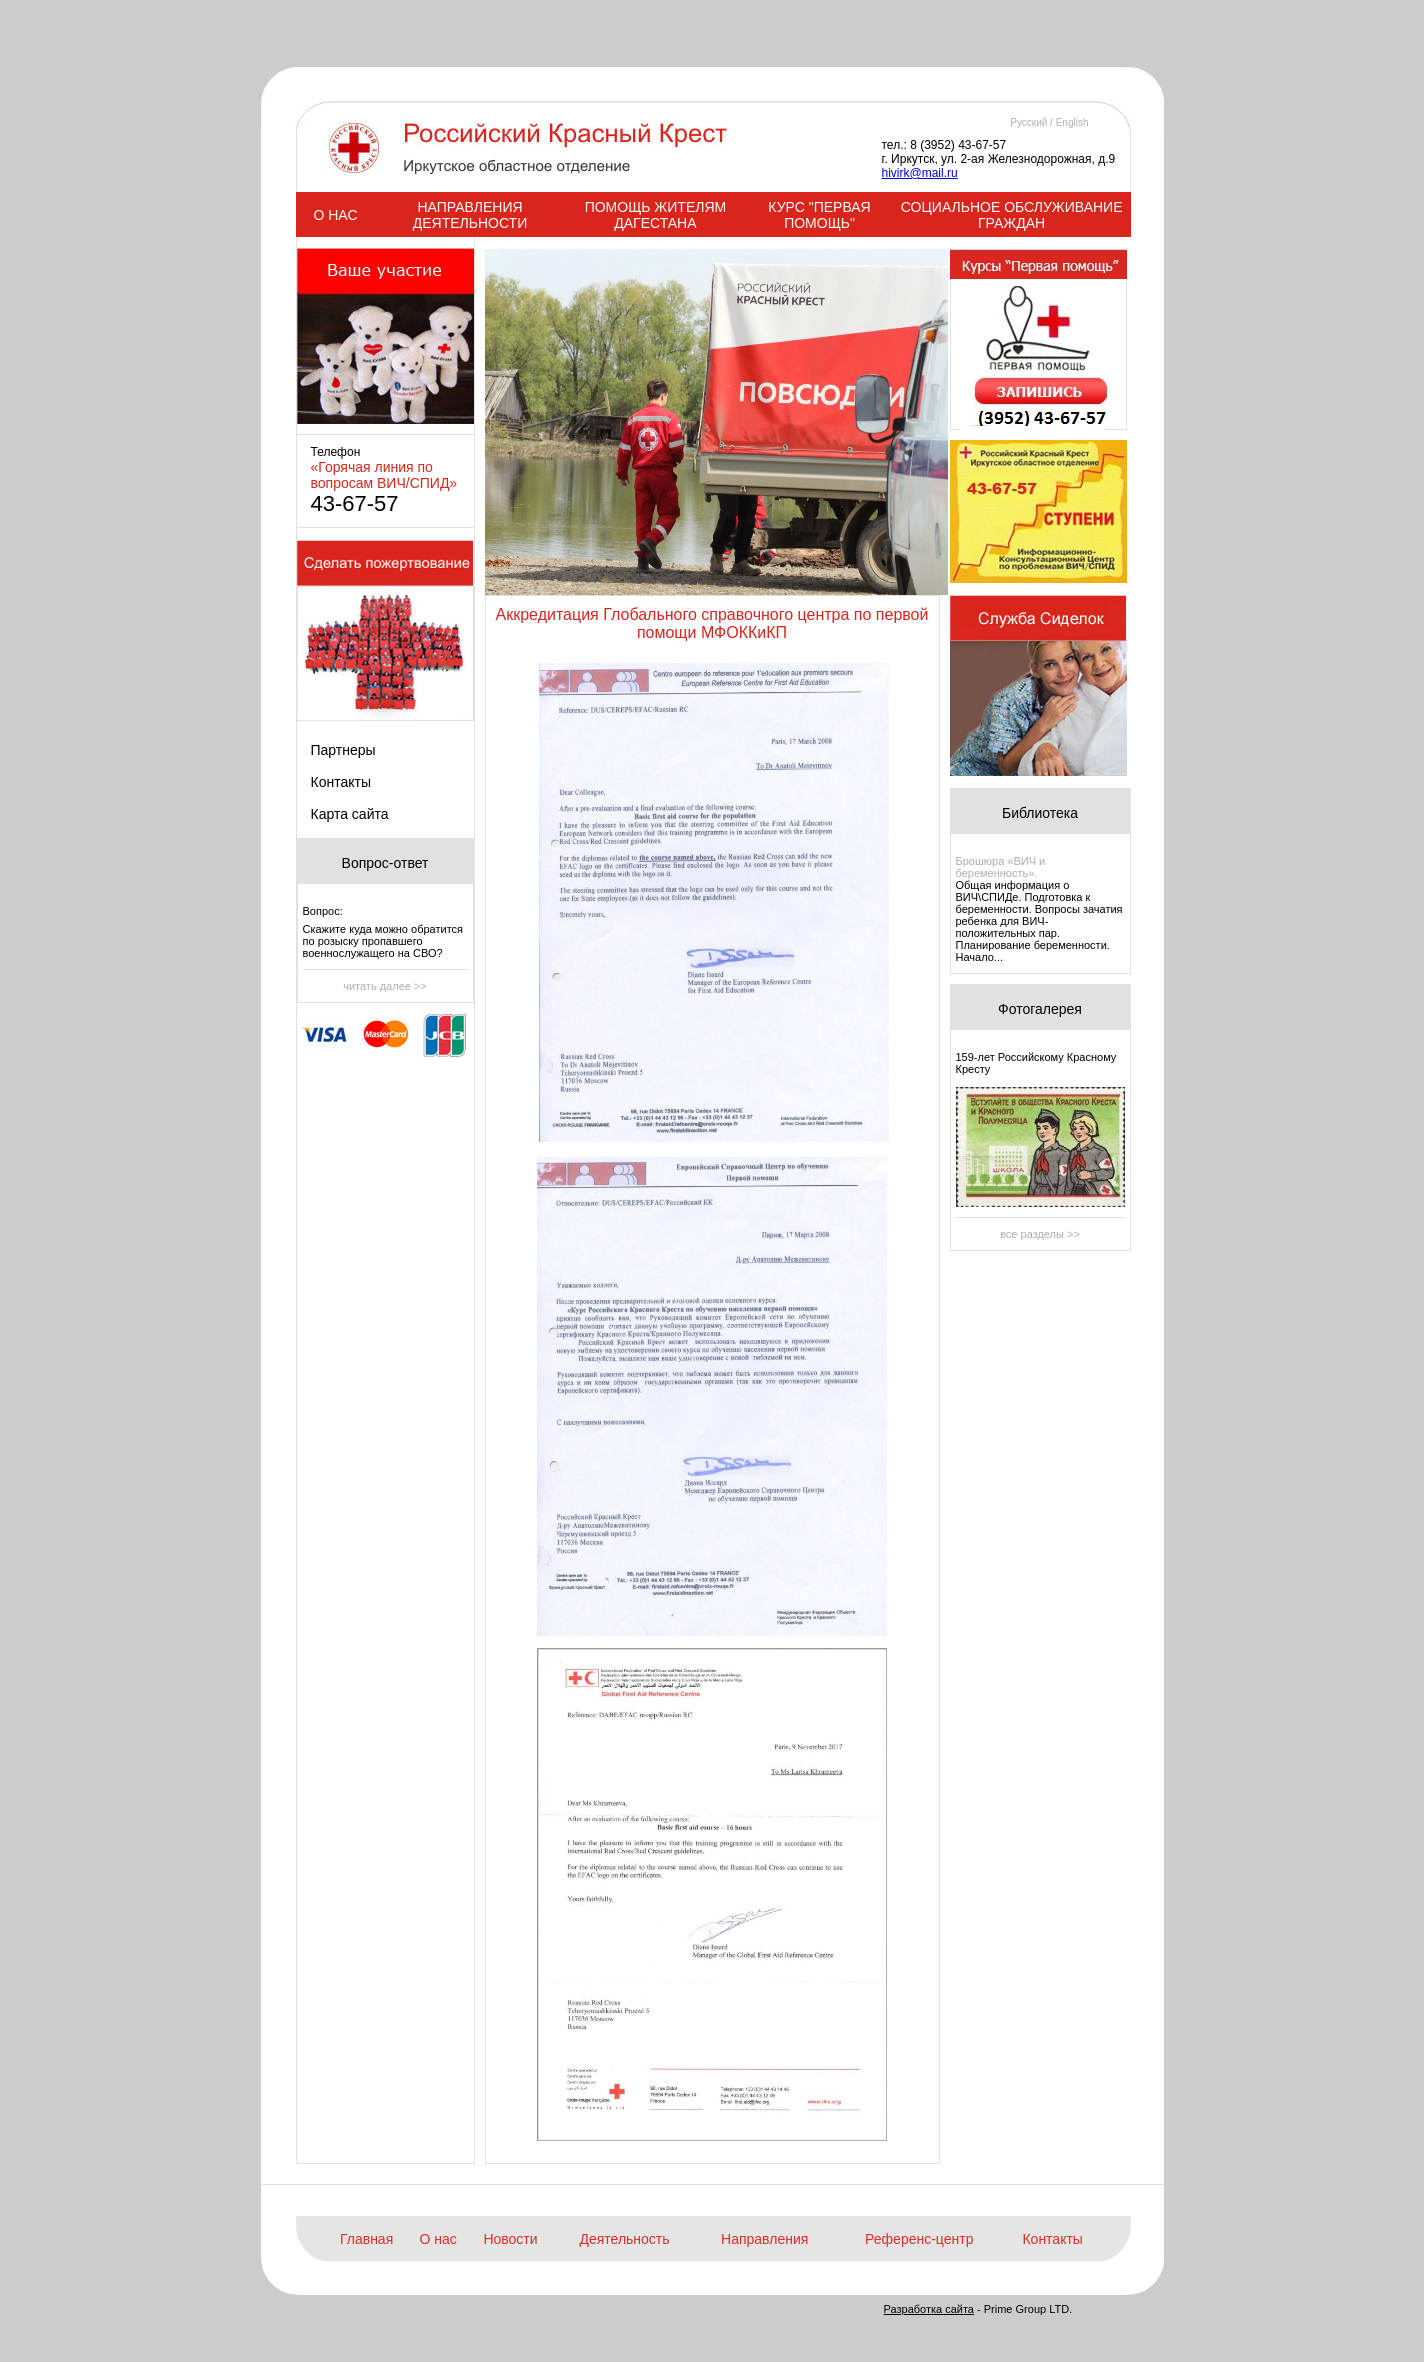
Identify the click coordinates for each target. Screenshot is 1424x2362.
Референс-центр (919, 2239)
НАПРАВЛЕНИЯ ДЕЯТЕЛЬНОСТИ (470, 215)
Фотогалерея (1040, 1009)
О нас (438, 2239)
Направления (764, 2239)
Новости (510, 2239)
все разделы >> (1040, 1234)
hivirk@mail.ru (920, 173)
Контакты (341, 782)
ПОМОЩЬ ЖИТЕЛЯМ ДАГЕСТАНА (656, 215)
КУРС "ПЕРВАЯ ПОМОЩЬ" (819, 215)
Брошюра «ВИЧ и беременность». (1001, 867)
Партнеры (343, 750)
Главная (366, 2239)
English (1072, 122)
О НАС (335, 215)
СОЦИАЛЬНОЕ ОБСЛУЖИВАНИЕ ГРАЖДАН (1012, 215)
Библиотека (1040, 813)
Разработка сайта (929, 2309)
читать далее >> (385, 986)
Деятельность (624, 2239)
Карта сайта (350, 814)
